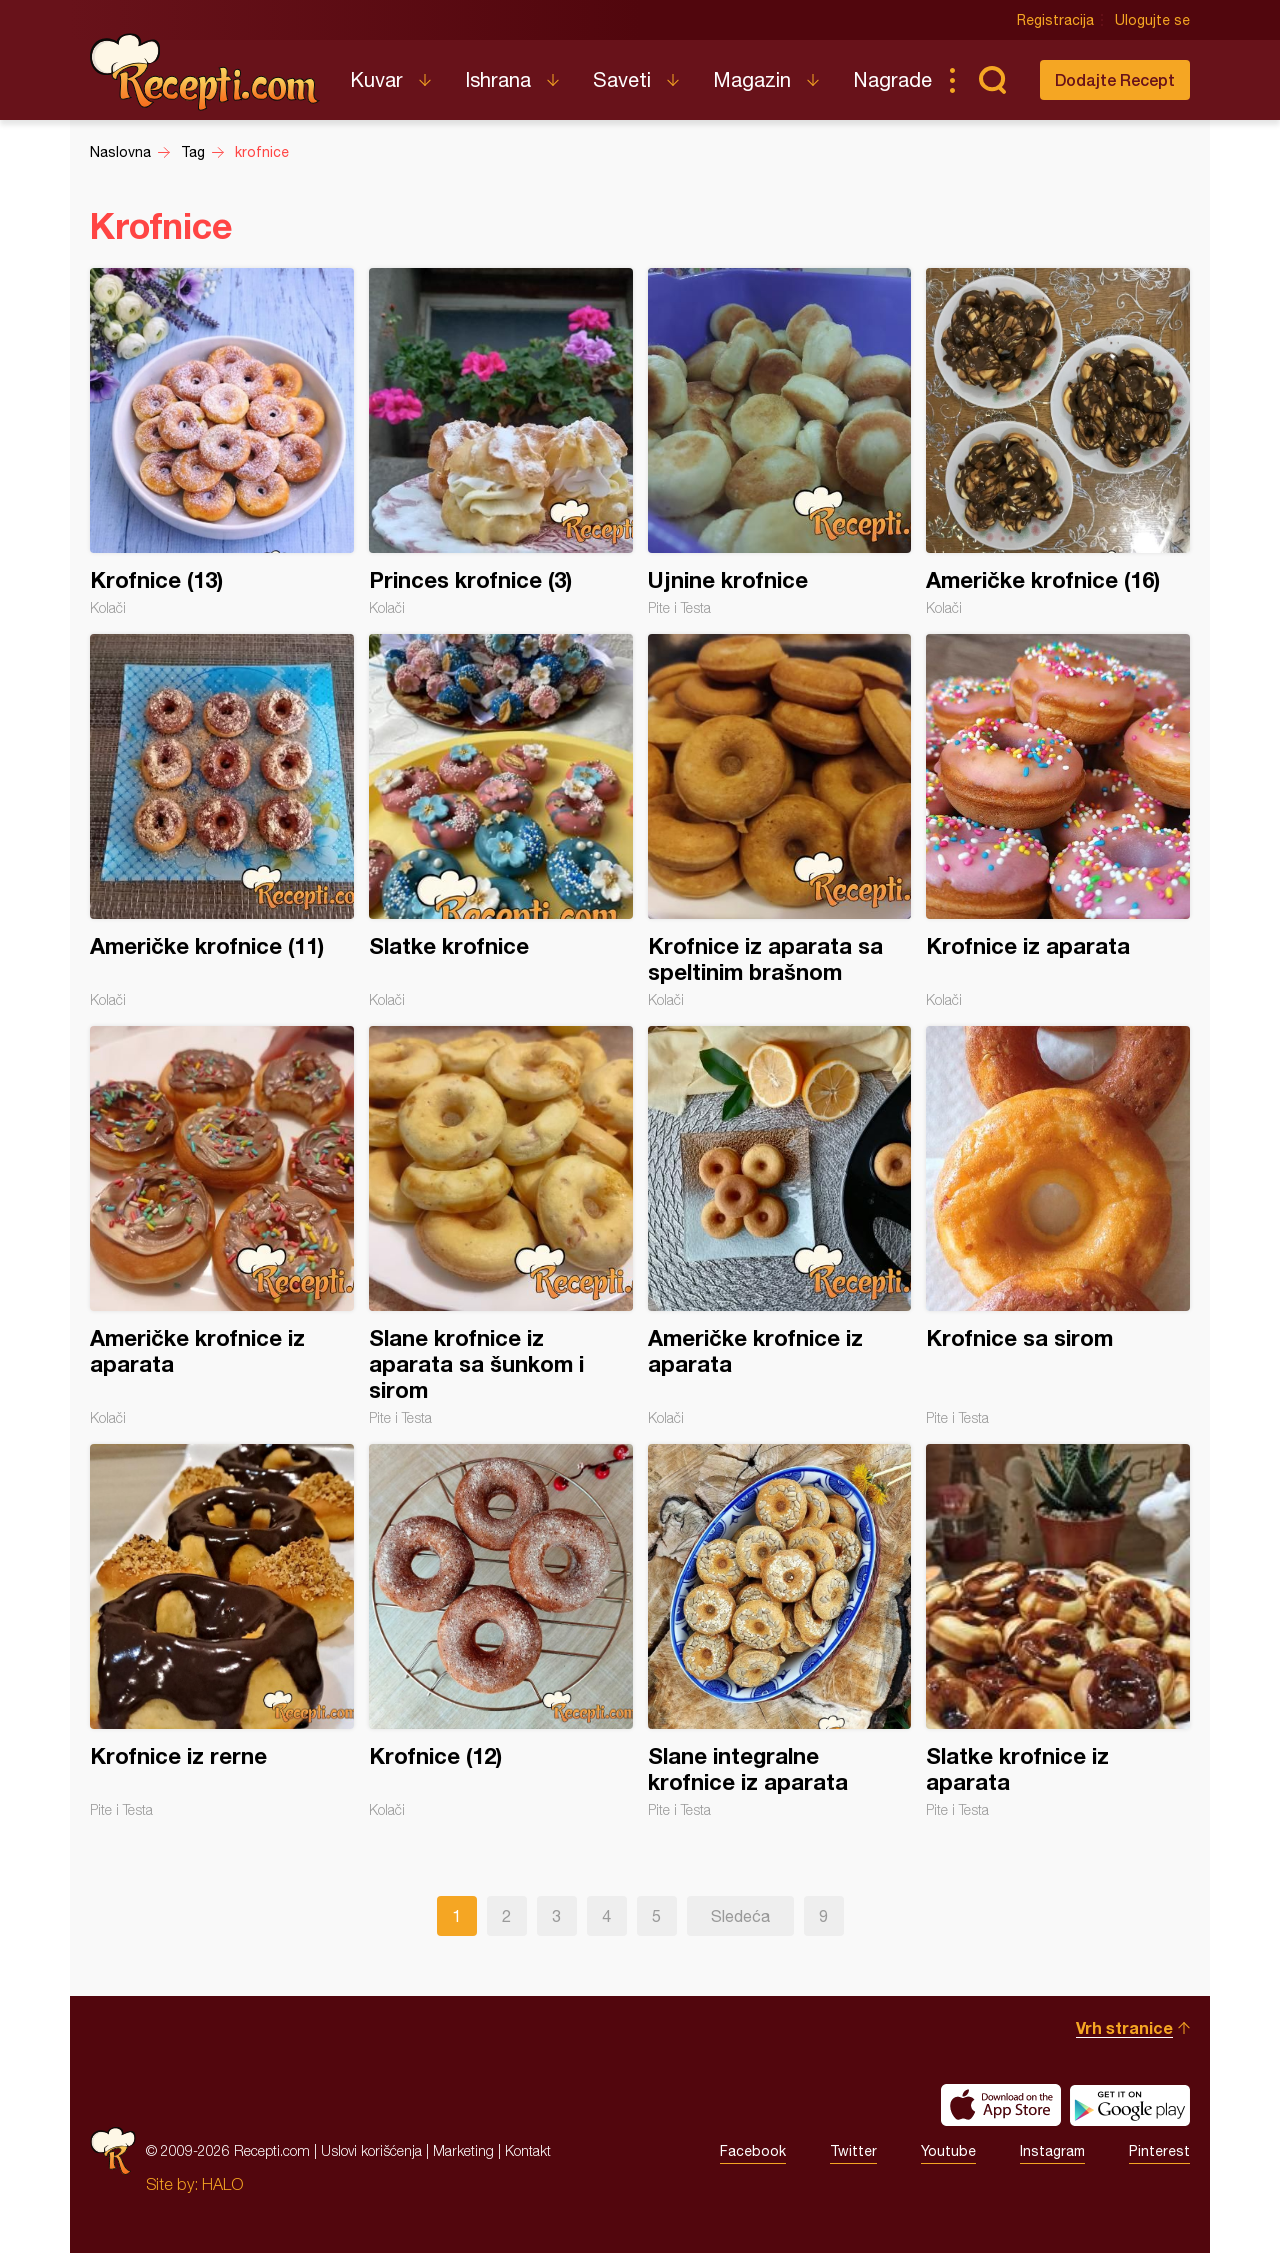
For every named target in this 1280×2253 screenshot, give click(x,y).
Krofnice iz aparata (1058, 821)
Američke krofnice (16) (1058, 442)
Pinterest (1159, 2151)
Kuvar (376, 79)
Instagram (1052, 2151)
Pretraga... (992, 80)
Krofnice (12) (501, 1631)
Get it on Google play (1130, 2105)
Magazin (752, 79)
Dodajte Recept (1115, 79)
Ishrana (498, 79)
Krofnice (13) (222, 442)
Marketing (463, 2150)
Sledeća (740, 1916)
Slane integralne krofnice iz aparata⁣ (780, 1631)
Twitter (853, 2151)
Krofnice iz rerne (222, 1631)
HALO (222, 2184)
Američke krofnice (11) (222, 821)
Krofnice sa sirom (1058, 1226)
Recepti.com (205, 72)
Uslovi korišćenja (371, 2150)
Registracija (1055, 20)
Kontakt (528, 2150)
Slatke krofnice (501, 821)
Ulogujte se (1152, 20)
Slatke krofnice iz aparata (1058, 1631)
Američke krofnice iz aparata (222, 1226)
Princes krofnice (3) (501, 442)
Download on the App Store (1001, 2105)
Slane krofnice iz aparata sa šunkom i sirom (501, 1226)
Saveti (622, 79)
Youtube (948, 2151)
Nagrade (892, 79)
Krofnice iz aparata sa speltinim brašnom (780, 821)
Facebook (753, 2151)
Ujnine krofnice (780, 442)
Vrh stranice (1124, 2027)
